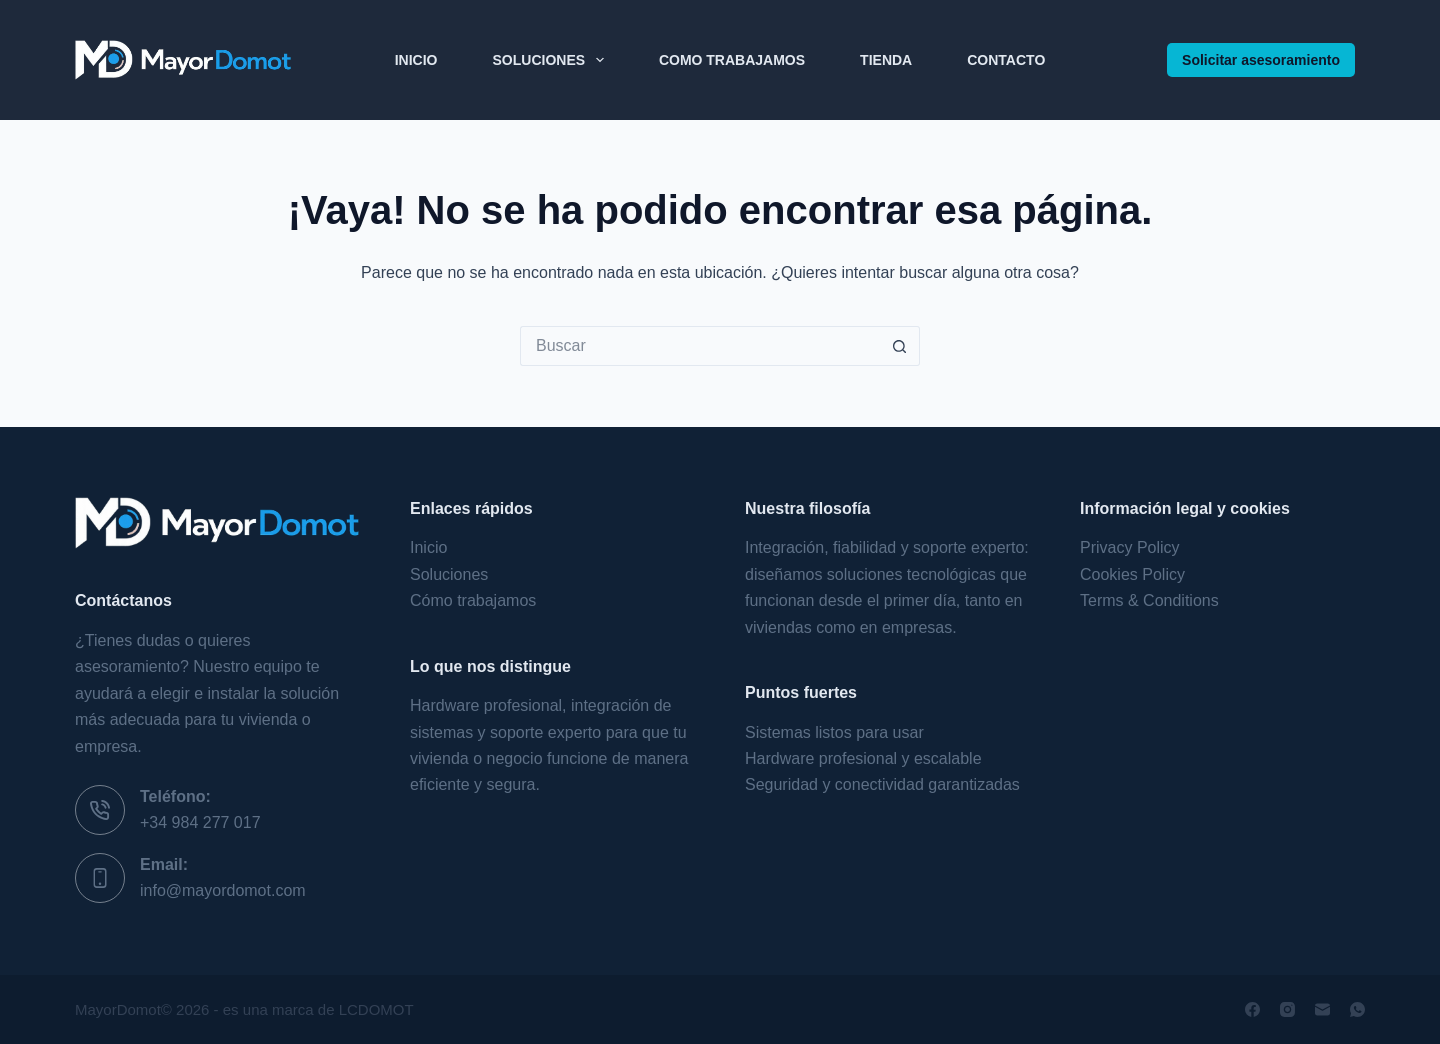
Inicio (416, 60)
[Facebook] (1252, 1009)
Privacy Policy (1130, 547)
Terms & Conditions (1149, 600)
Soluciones (552, 60)
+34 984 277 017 (200, 822)
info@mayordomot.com (223, 890)
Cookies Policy (1132, 574)
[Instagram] (1287, 1009)
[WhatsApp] (1357, 1009)
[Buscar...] (700, 346)
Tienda (886, 60)
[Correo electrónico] (1322, 1009)
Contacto (1006, 60)
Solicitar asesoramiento (1261, 60)
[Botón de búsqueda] (900, 346)
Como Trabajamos (732, 60)
